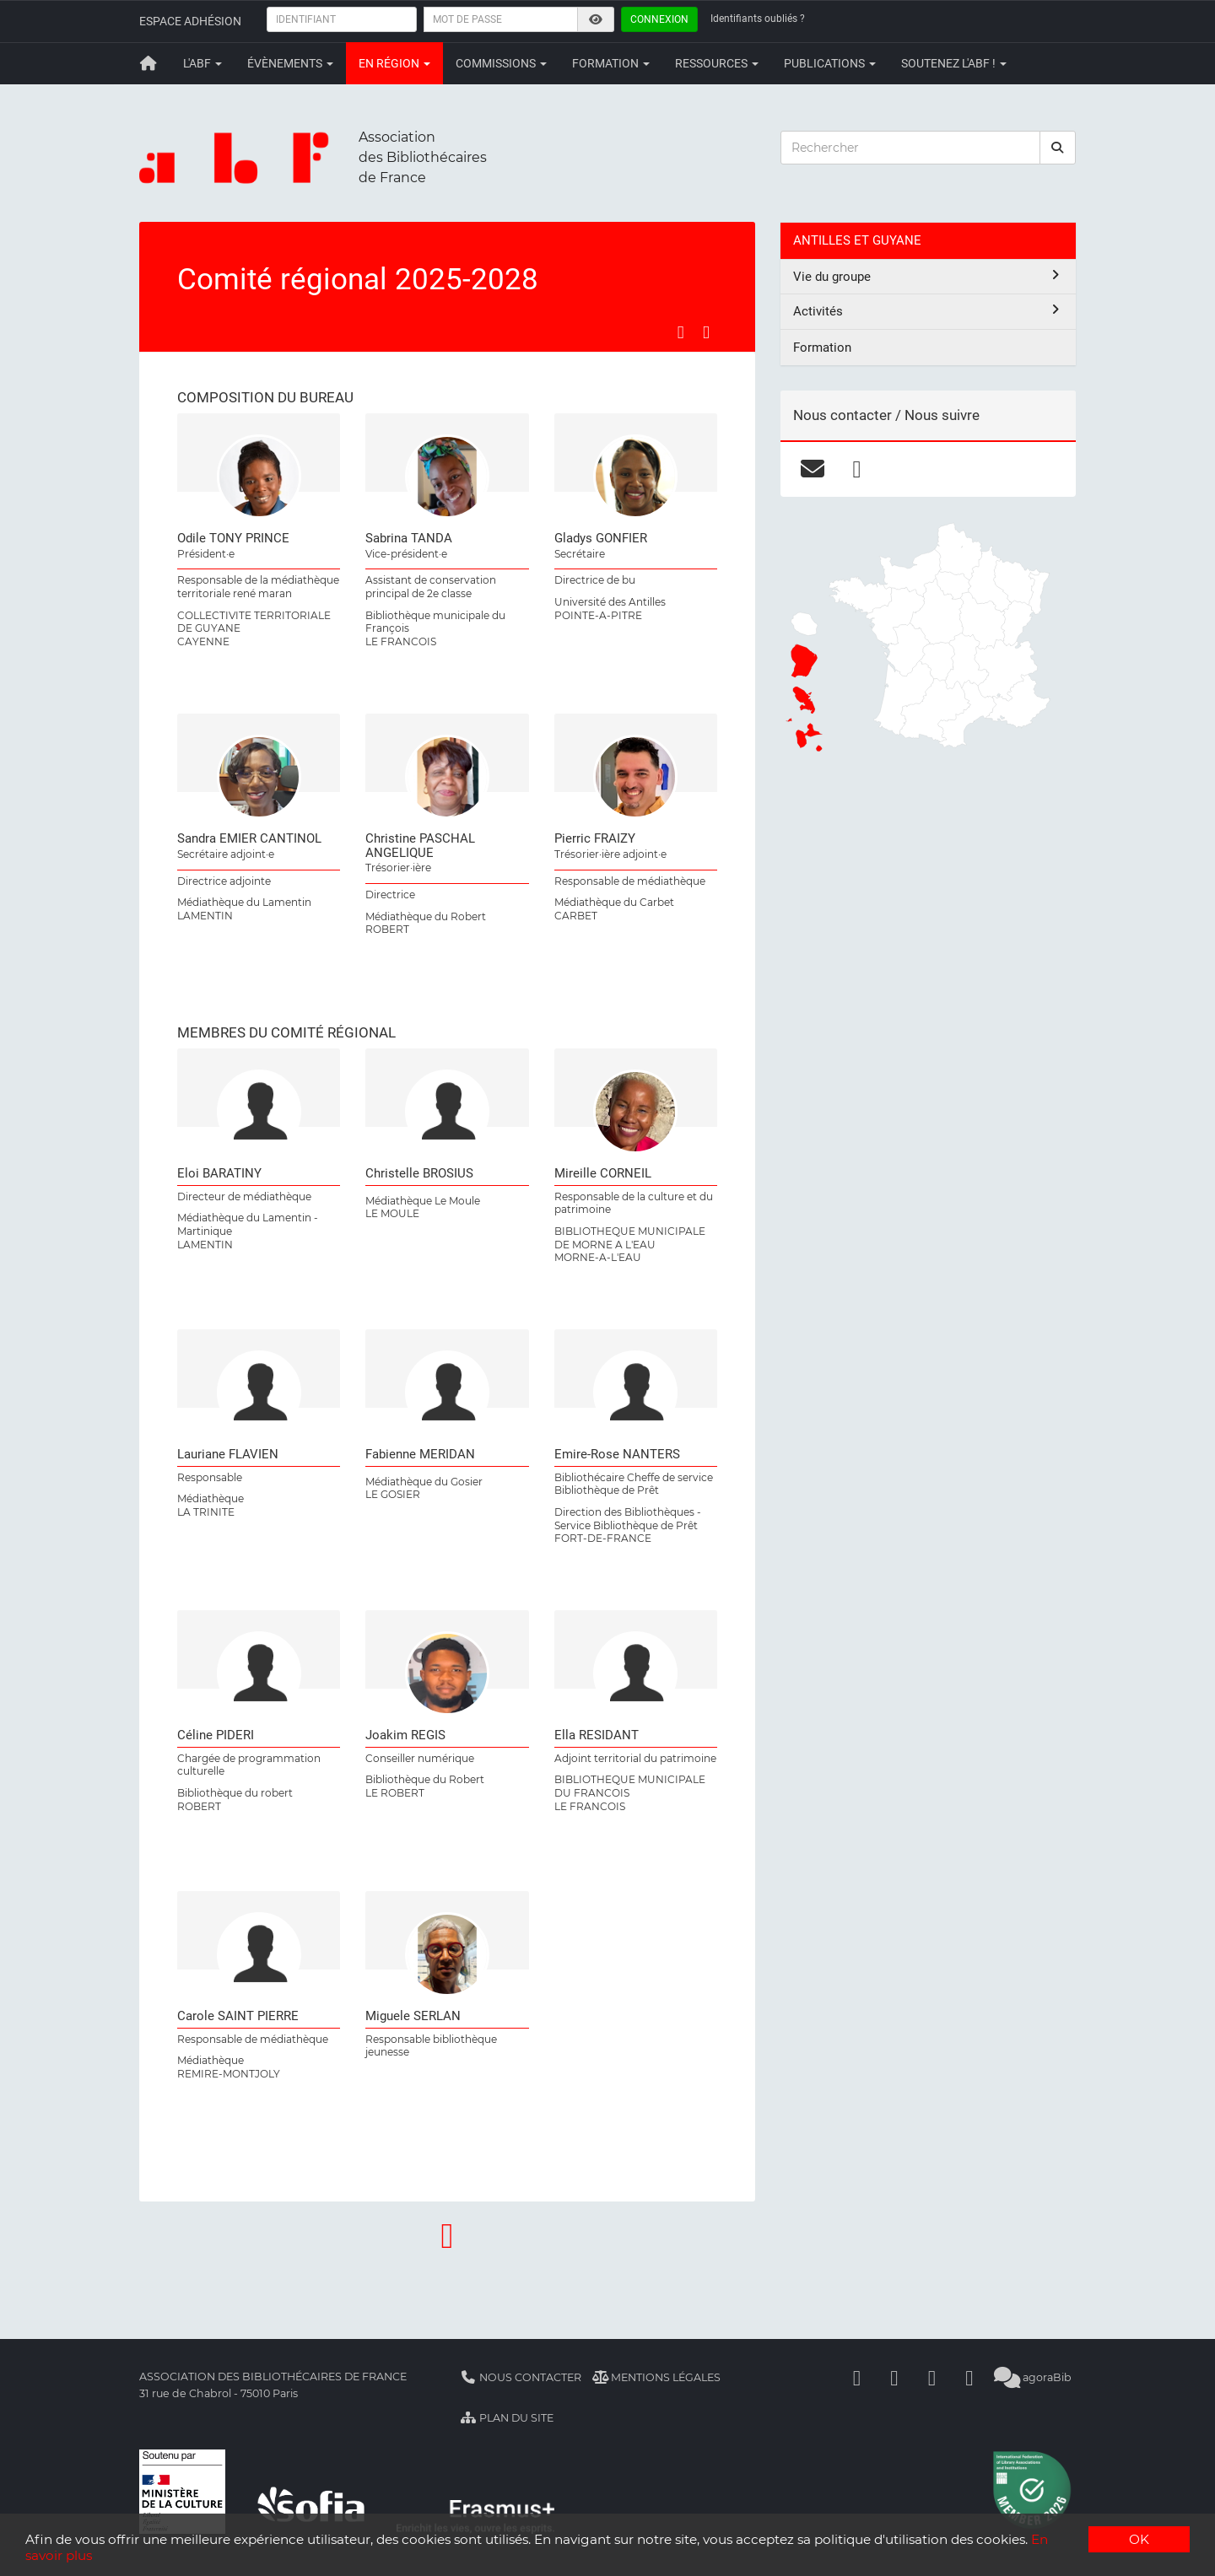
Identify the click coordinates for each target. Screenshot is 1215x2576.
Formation (611, 63)
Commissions (501, 63)
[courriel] (812, 469)
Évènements (290, 63)
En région (394, 63)
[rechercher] (1058, 147)
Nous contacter (520, 2377)
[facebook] (857, 469)
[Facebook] (857, 2377)
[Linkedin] (894, 2377)
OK (1139, 2539)
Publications (830, 63)
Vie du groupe (928, 276)
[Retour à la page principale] (148, 63)
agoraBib (1033, 2377)
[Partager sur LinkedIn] (706, 332)
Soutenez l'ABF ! (954, 63)
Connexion (659, 19)
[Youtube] (932, 2377)
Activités (928, 311)
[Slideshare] (969, 2377)
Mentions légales (656, 2377)
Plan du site (507, 2418)
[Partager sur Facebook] (681, 332)
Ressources (717, 63)
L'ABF (202, 63)
